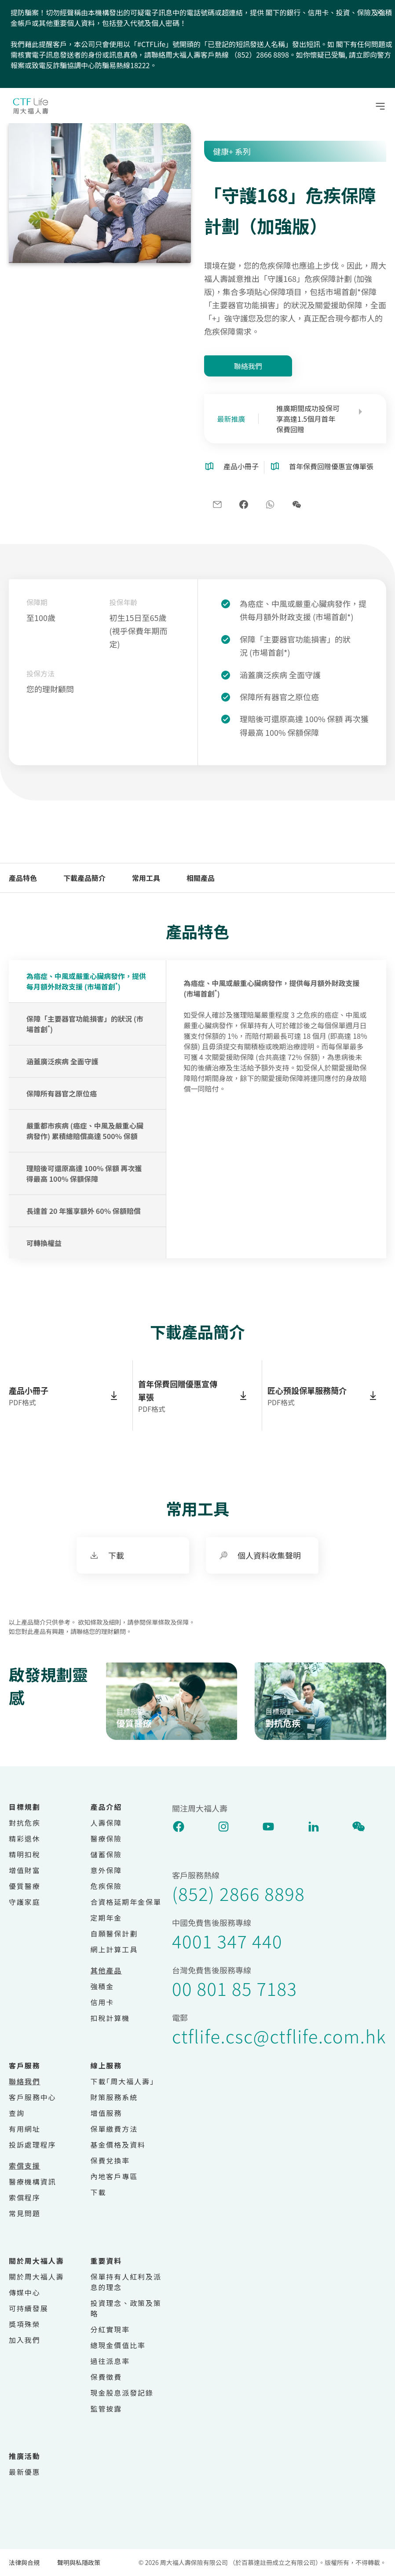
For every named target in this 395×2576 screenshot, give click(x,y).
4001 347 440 (227, 1941)
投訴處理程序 (32, 2144)
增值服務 (106, 2113)
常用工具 (146, 878)
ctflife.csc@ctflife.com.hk (279, 2036)
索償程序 (24, 2197)
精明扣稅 (24, 1854)
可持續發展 (28, 2308)
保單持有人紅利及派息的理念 (126, 2281)
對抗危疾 (24, 1822)
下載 (98, 2192)
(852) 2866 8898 (238, 1893)
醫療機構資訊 (32, 2181)
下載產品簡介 (84, 878)
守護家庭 (24, 1901)
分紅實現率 (110, 2329)
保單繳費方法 (114, 2128)
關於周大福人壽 (36, 2276)
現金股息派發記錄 (122, 2392)
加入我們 (24, 2340)
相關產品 (201, 878)
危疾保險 (106, 1886)
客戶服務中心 (32, 2097)
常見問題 (24, 2213)
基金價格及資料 (118, 2144)
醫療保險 (106, 1838)
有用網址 (24, 2128)
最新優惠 (24, 2471)
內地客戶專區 (114, 2176)
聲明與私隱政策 (78, 2562)
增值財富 (24, 1870)
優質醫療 (24, 1886)
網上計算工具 (114, 1949)
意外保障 (106, 1870)
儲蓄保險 (106, 1854)
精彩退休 (24, 1838)
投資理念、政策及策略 (126, 2308)
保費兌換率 (110, 2160)
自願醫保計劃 (114, 1933)
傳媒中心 (24, 2292)
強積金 (102, 1986)
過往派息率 (110, 2361)
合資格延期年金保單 (126, 1901)
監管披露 (106, 2408)
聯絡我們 (248, 366)
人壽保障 (106, 1822)
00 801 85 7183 (234, 1988)
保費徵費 (106, 2376)
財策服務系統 (114, 2097)
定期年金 (106, 1917)
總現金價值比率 (118, 2345)
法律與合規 (24, 2562)
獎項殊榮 (24, 2324)
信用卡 (102, 2002)
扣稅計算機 (110, 2018)
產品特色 (23, 878)
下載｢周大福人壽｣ (122, 2081)
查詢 (17, 2113)
